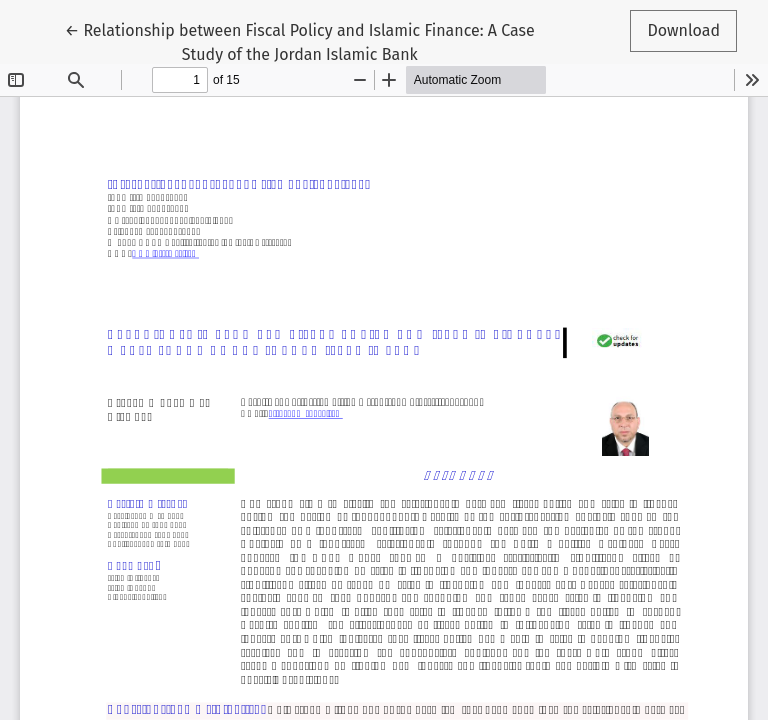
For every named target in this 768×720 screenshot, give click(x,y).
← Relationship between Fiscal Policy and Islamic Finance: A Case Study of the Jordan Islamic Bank (300, 41)
